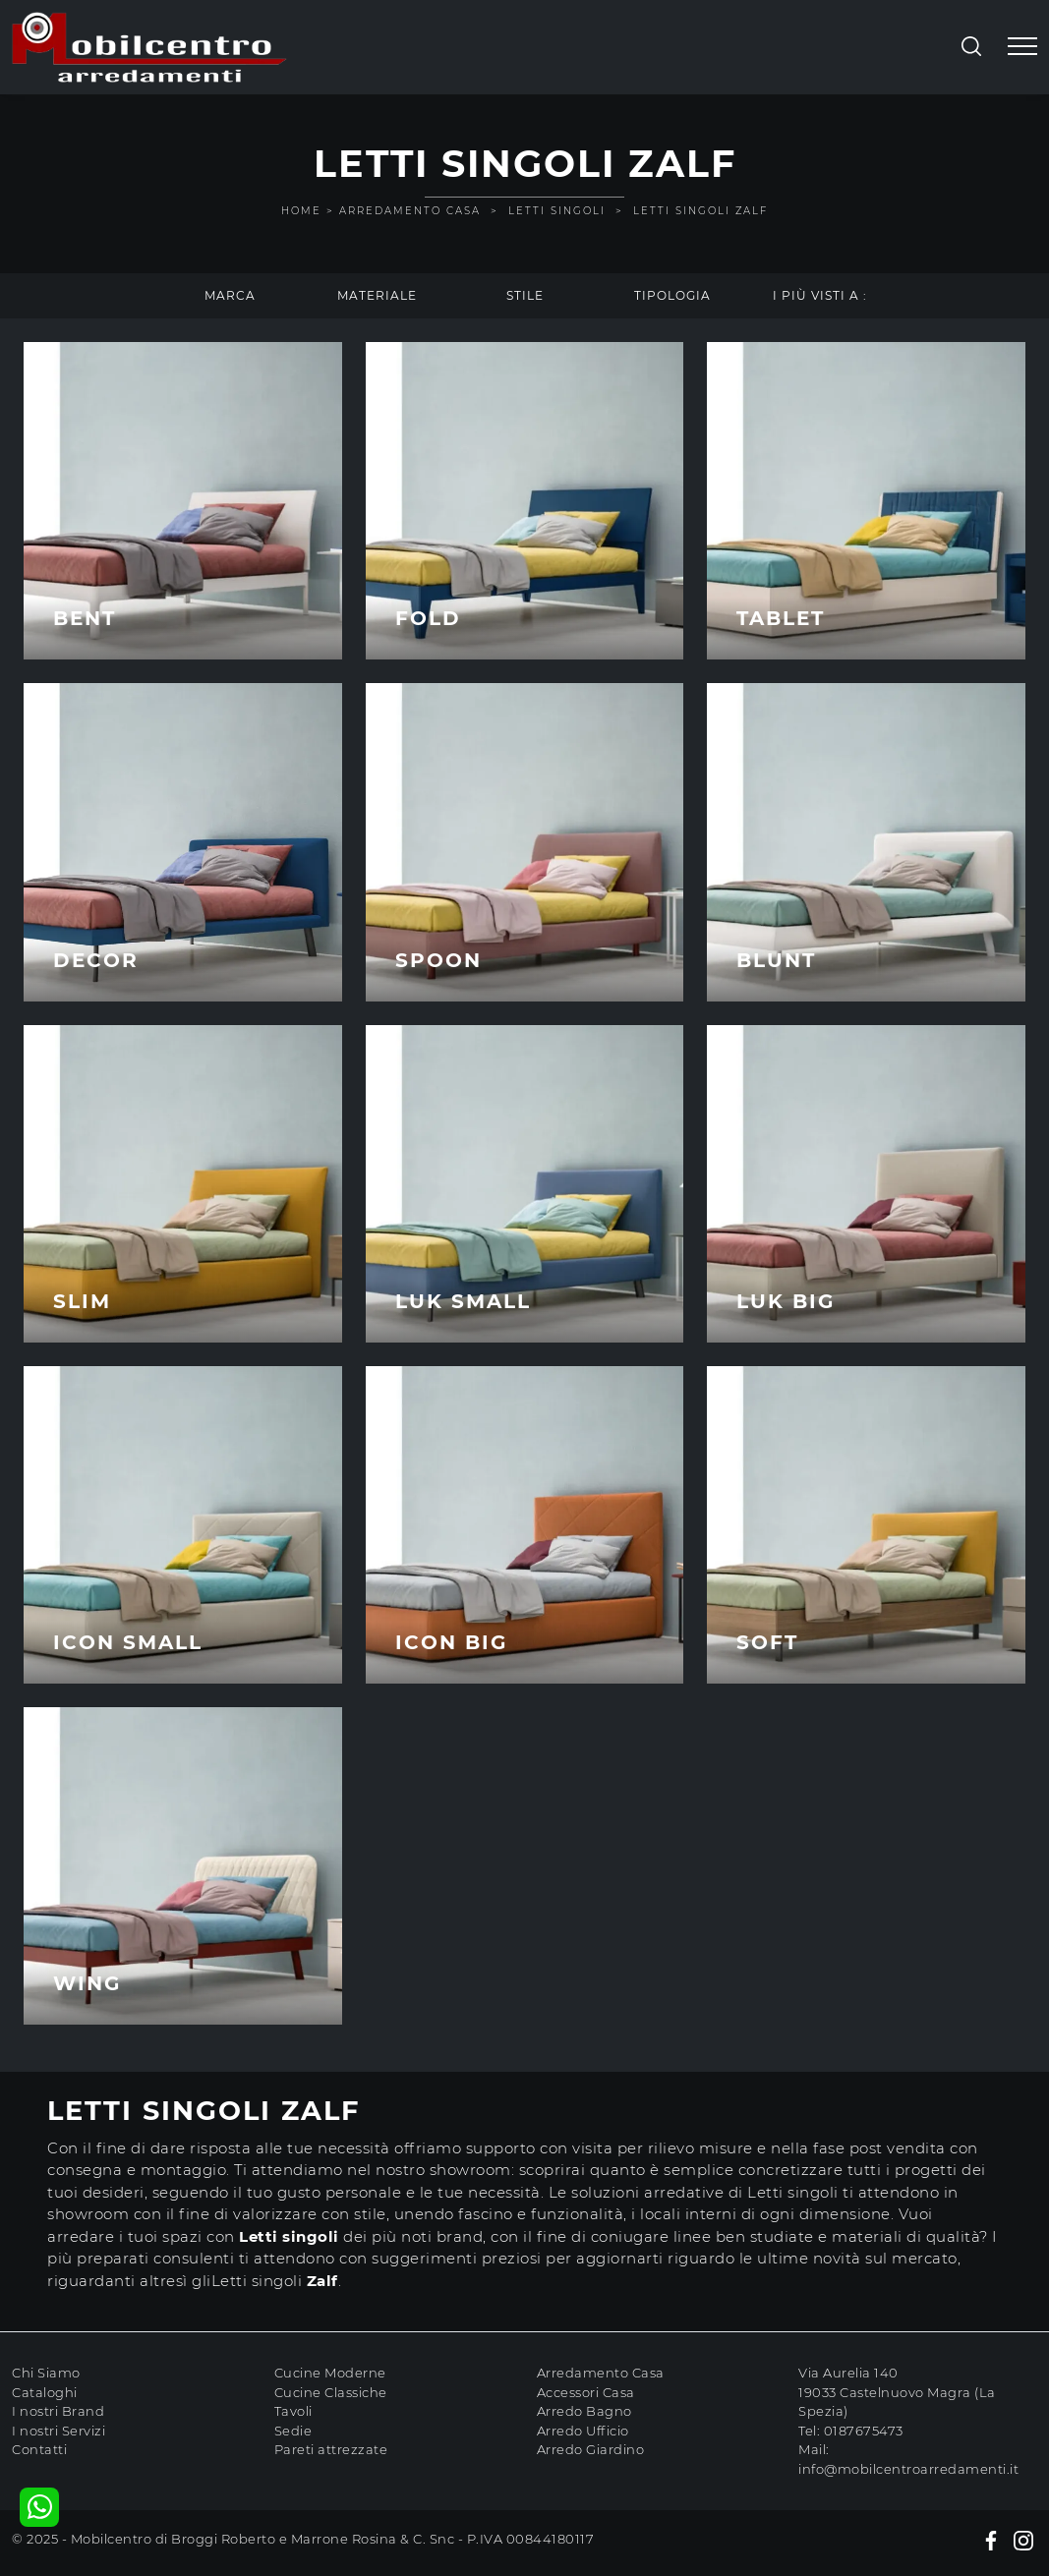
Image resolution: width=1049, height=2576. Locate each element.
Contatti (39, 2449)
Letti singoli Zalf (700, 210)
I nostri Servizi (58, 2430)
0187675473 (863, 2430)
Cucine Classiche (330, 2392)
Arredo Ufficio (583, 2430)
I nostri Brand (58, 2411)
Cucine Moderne (330, 2372)
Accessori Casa (586, 2392)
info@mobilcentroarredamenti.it (908, 2469)
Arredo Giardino (591, 2449)
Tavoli (293, 2411)
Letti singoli (557, 210)
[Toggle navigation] (1022, 47)
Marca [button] (230, 295)
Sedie (293, 2430)
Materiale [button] (377, 295)
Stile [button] (525, 295)
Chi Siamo (46, 2372)
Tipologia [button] (672, 295)
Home (301, 210)
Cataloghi (45, 2392)
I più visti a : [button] (820, 295)
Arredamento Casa (410, 210)
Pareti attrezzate (331, 2449)
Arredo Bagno (584, 2411)
